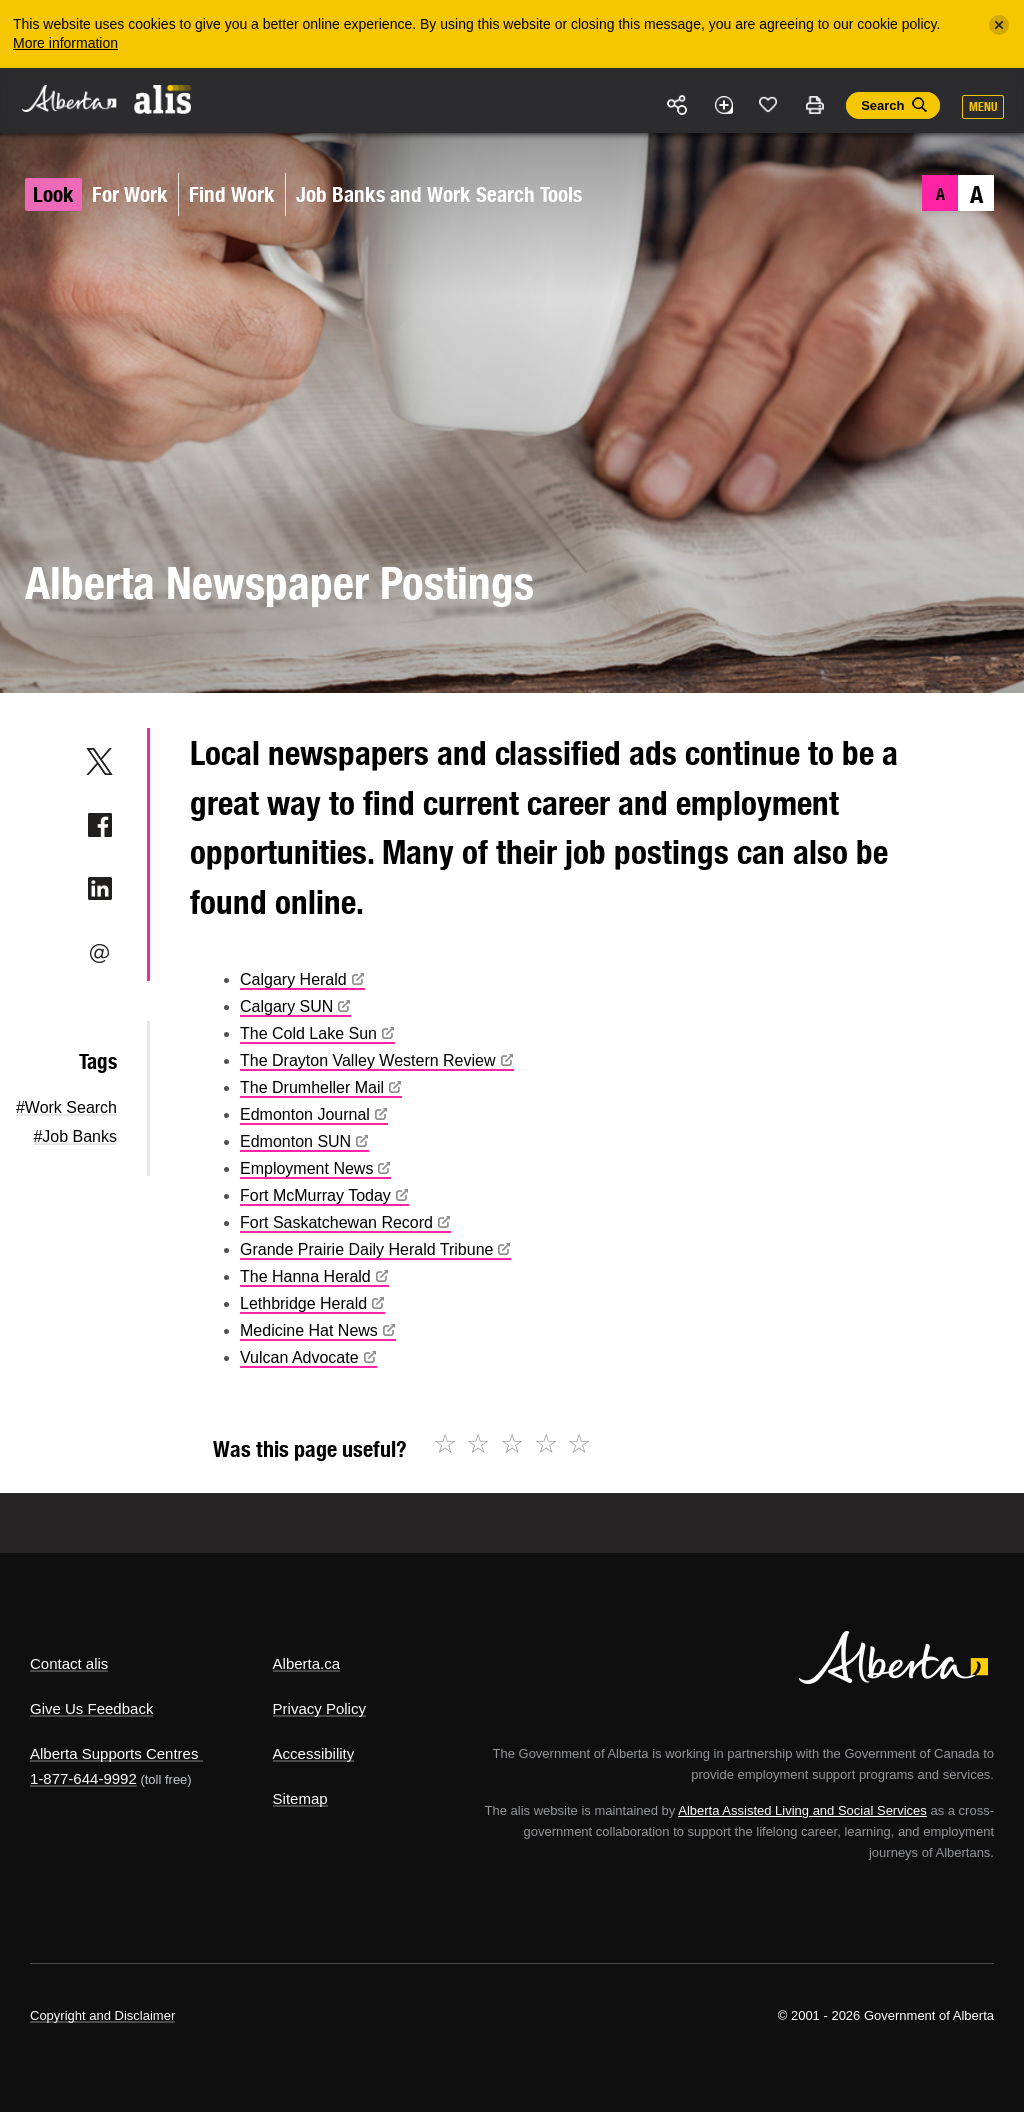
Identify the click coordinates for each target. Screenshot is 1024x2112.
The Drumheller (321, 1087)
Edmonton (314, 1114)
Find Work (232, 194)
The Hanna (314, 1276)
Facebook (99, 825)
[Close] (999, 25)
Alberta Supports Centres (114, 1753)
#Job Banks (75, 1136)
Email (99, 953)
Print (814, 105)
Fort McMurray (324, 1195)
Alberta (68, 98)
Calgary (302, 979)
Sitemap (300, 1798)
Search (882, 105)
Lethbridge (312, 1303)
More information (65, 43)
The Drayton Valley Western (377, 1060)
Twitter (99, 761)
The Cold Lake (317, 1033)
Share (678, 105)
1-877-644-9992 (83, 1778)
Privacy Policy (319, 1708)
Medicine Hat (318, 1330)
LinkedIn (99, 889)
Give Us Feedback (91, 1708)
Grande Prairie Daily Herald (375, 1249)
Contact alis (69, 1663)
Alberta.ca (307, 1663)
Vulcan (308, 1357)
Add (723, 105)
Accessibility (314, 1753)
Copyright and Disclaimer (102, 2015)
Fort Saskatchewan (345, 1222)
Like (769, 104)
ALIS (163, 99)
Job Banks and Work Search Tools (439, 194)
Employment (315, 1168)
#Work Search (66, 1107)
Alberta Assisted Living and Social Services (802, 1810)
